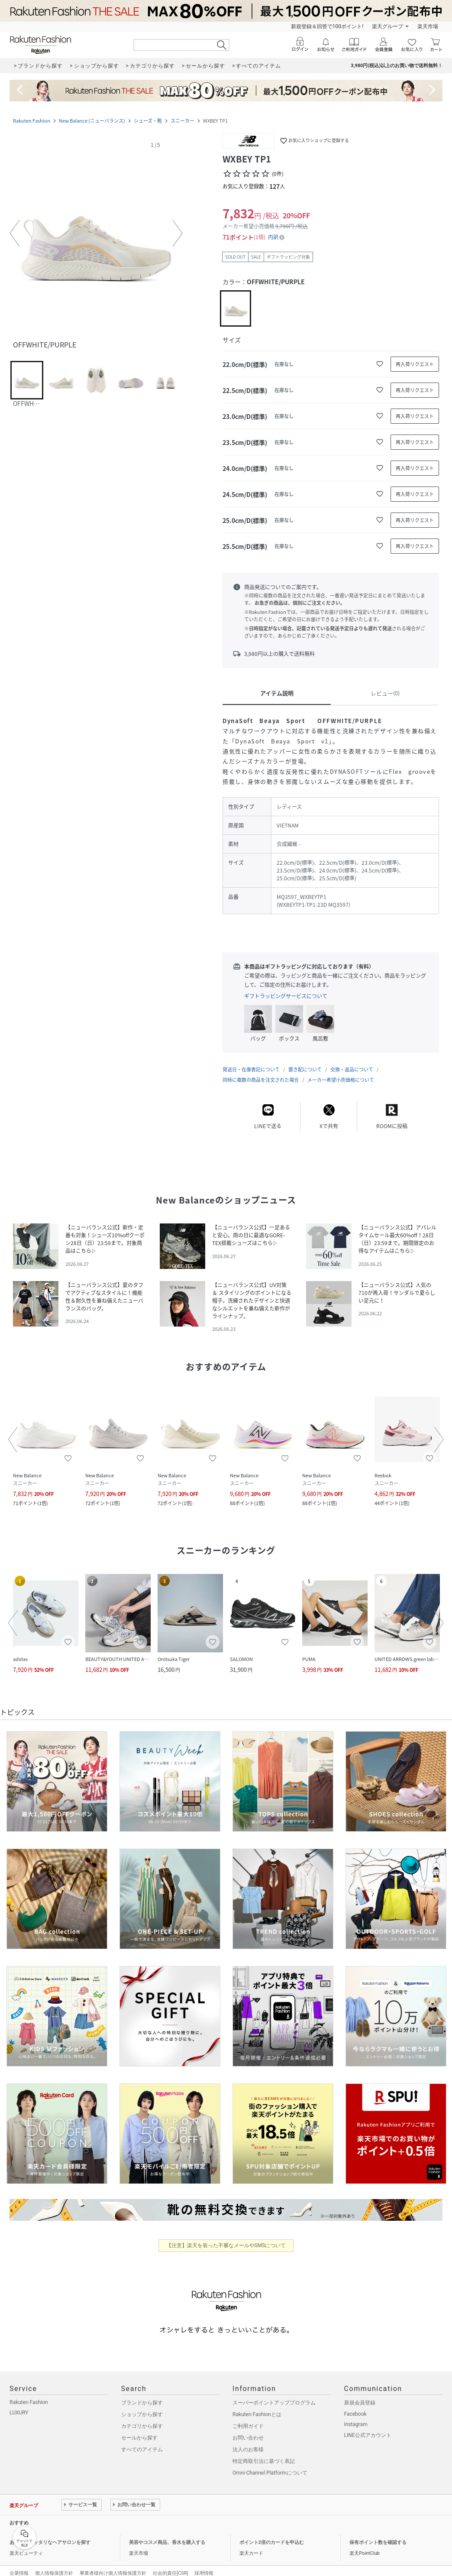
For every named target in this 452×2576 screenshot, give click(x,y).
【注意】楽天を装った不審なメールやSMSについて (226, 2237)
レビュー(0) (385, 693)
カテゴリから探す (142, 2417)
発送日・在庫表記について (251, 1060)
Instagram (356, 2416)
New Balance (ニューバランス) (92, 120)
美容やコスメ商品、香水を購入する (167, 2534)
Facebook (355, 2405)
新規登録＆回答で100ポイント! (327, 26)
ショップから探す (142, 2406)
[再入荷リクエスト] (415, 364)
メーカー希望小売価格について (340, 1071)
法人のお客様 (248, 2441)
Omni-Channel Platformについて (269, 2464)
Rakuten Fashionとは (256, 2406)
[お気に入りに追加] (380, 364)
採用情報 (203, 2564)
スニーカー (182, 120)
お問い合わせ (248, 2429)
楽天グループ (387, 26)
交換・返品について (351, 1060)
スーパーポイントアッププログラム (274, 2394)
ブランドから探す (142, 2394)
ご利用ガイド (248, 2417)
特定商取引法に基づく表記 (263, 2452)
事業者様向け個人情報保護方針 (113, 2564)
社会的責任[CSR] (170, 2564)
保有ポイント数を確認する (378, 2534)
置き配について (305, 1060)
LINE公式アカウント (367, 2427)
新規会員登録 (359, 2394)
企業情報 (19, 2564)
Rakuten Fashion (31, 120)
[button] (96, 233)
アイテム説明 (277, 693)
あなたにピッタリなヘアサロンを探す (50, 2534)
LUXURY (19, 2404)
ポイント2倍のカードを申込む (271, 2534)
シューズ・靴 (148, 120)
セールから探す (139, 2429)
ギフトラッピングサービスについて (285, 996)
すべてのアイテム (142, 2441)
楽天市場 (427, 26)
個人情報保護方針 (54, 2564)
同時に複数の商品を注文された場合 (261, 1071)
